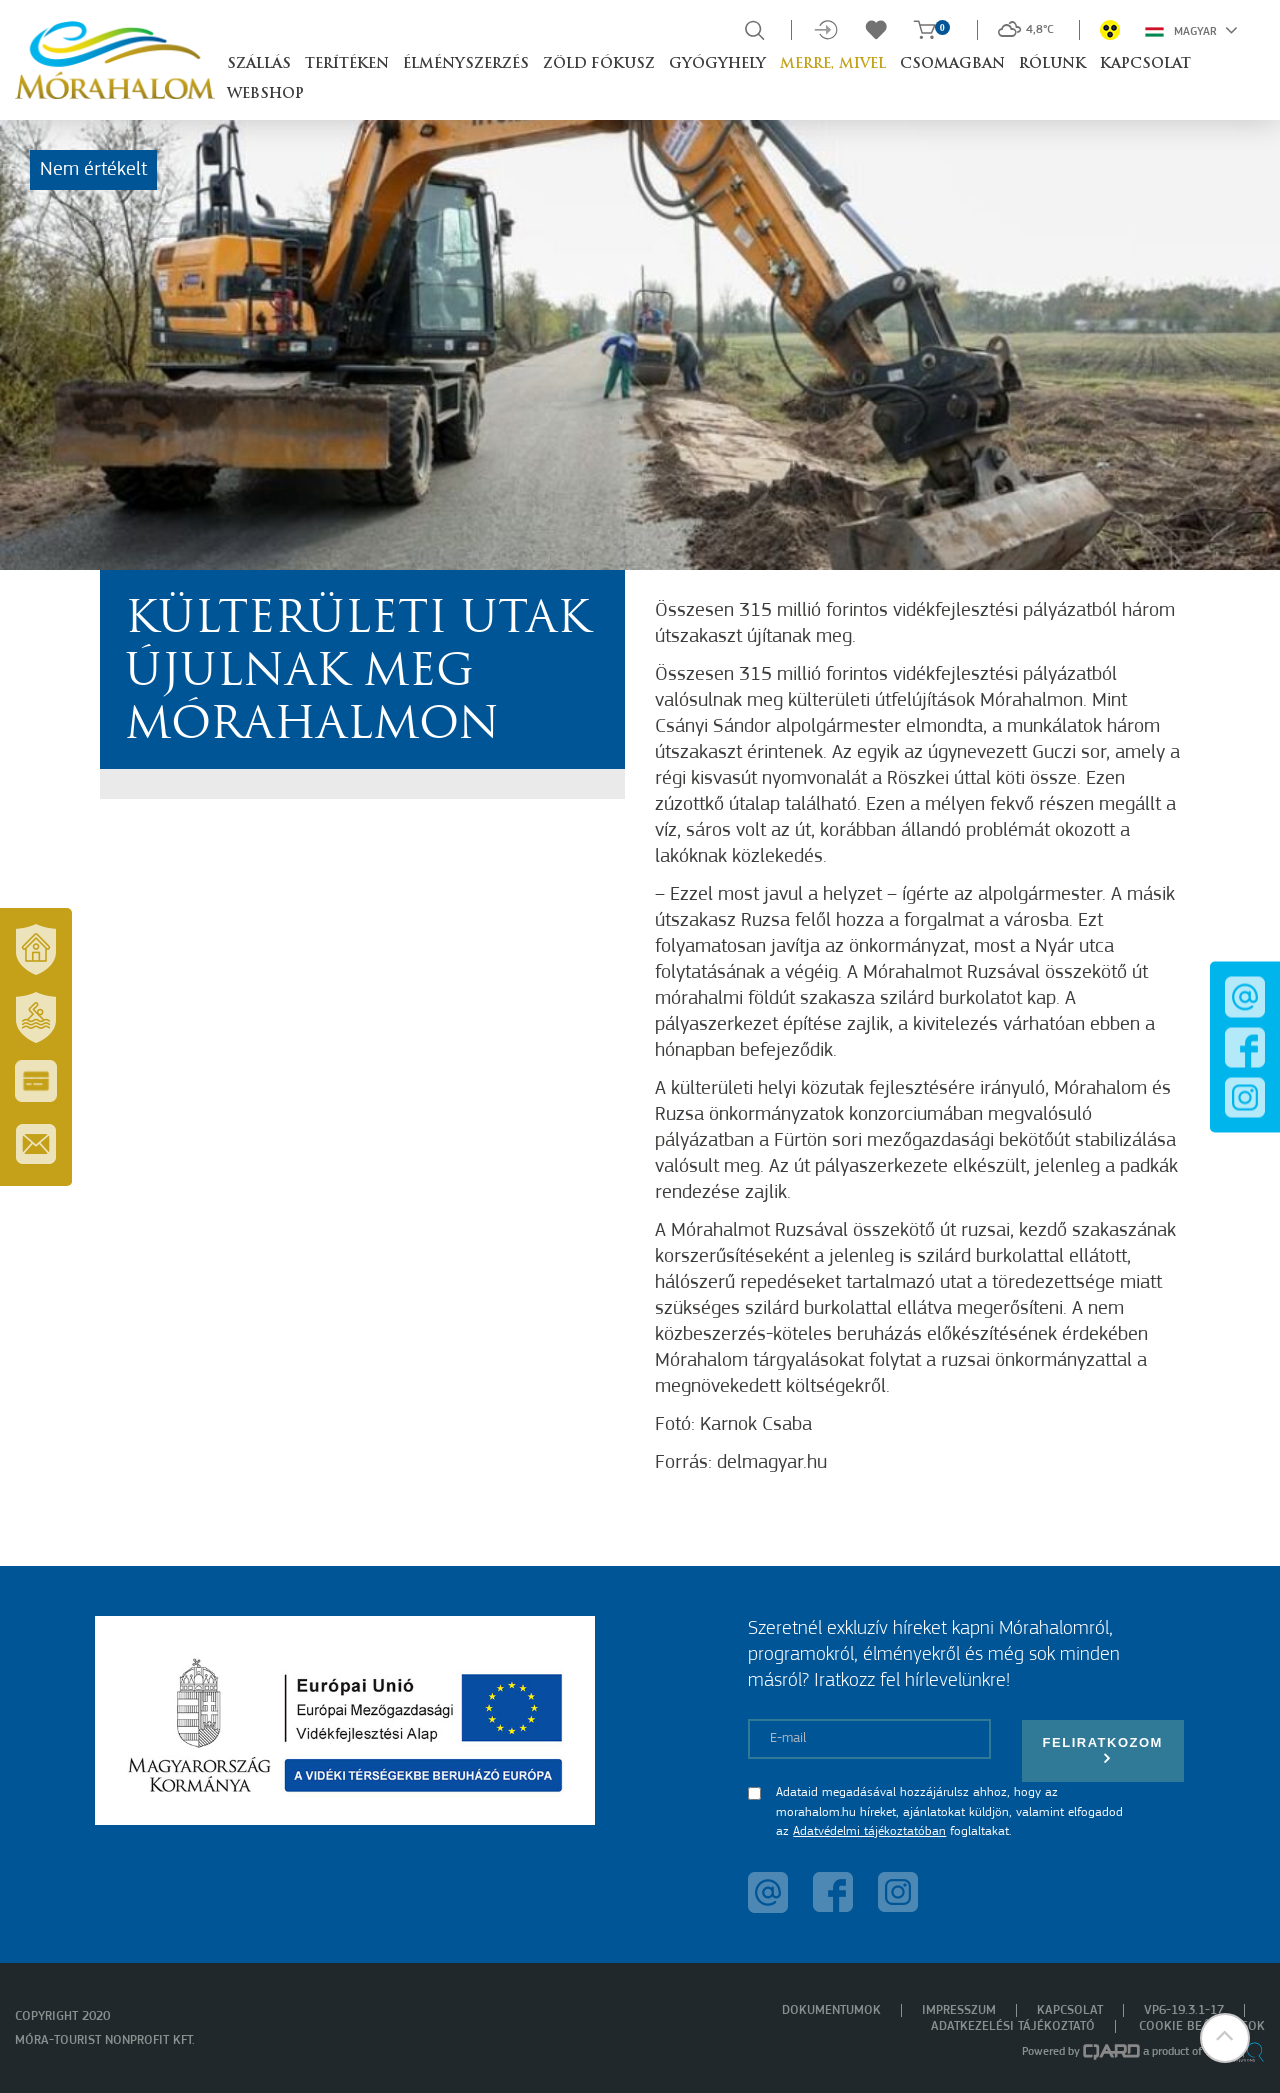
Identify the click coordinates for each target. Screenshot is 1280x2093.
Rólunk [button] (1052, 64)
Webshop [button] (265, 94)
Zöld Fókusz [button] (599, 64)
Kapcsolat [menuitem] (1070, 2010)
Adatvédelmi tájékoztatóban (869, 1831)
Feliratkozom (1103, 1750)
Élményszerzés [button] (466, 64)
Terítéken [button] (347, 64)
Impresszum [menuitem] (959, 2010)
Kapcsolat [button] (1145, 64)
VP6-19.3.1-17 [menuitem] (1184, 2010)
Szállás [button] (259, 64)
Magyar (1191, 30)
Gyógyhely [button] (717, 64)
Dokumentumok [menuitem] (831, 2010)
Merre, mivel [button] (833, 64)
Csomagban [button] (952, 64)
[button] (1225, 2038)
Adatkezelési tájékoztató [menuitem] (1013, 2026)
